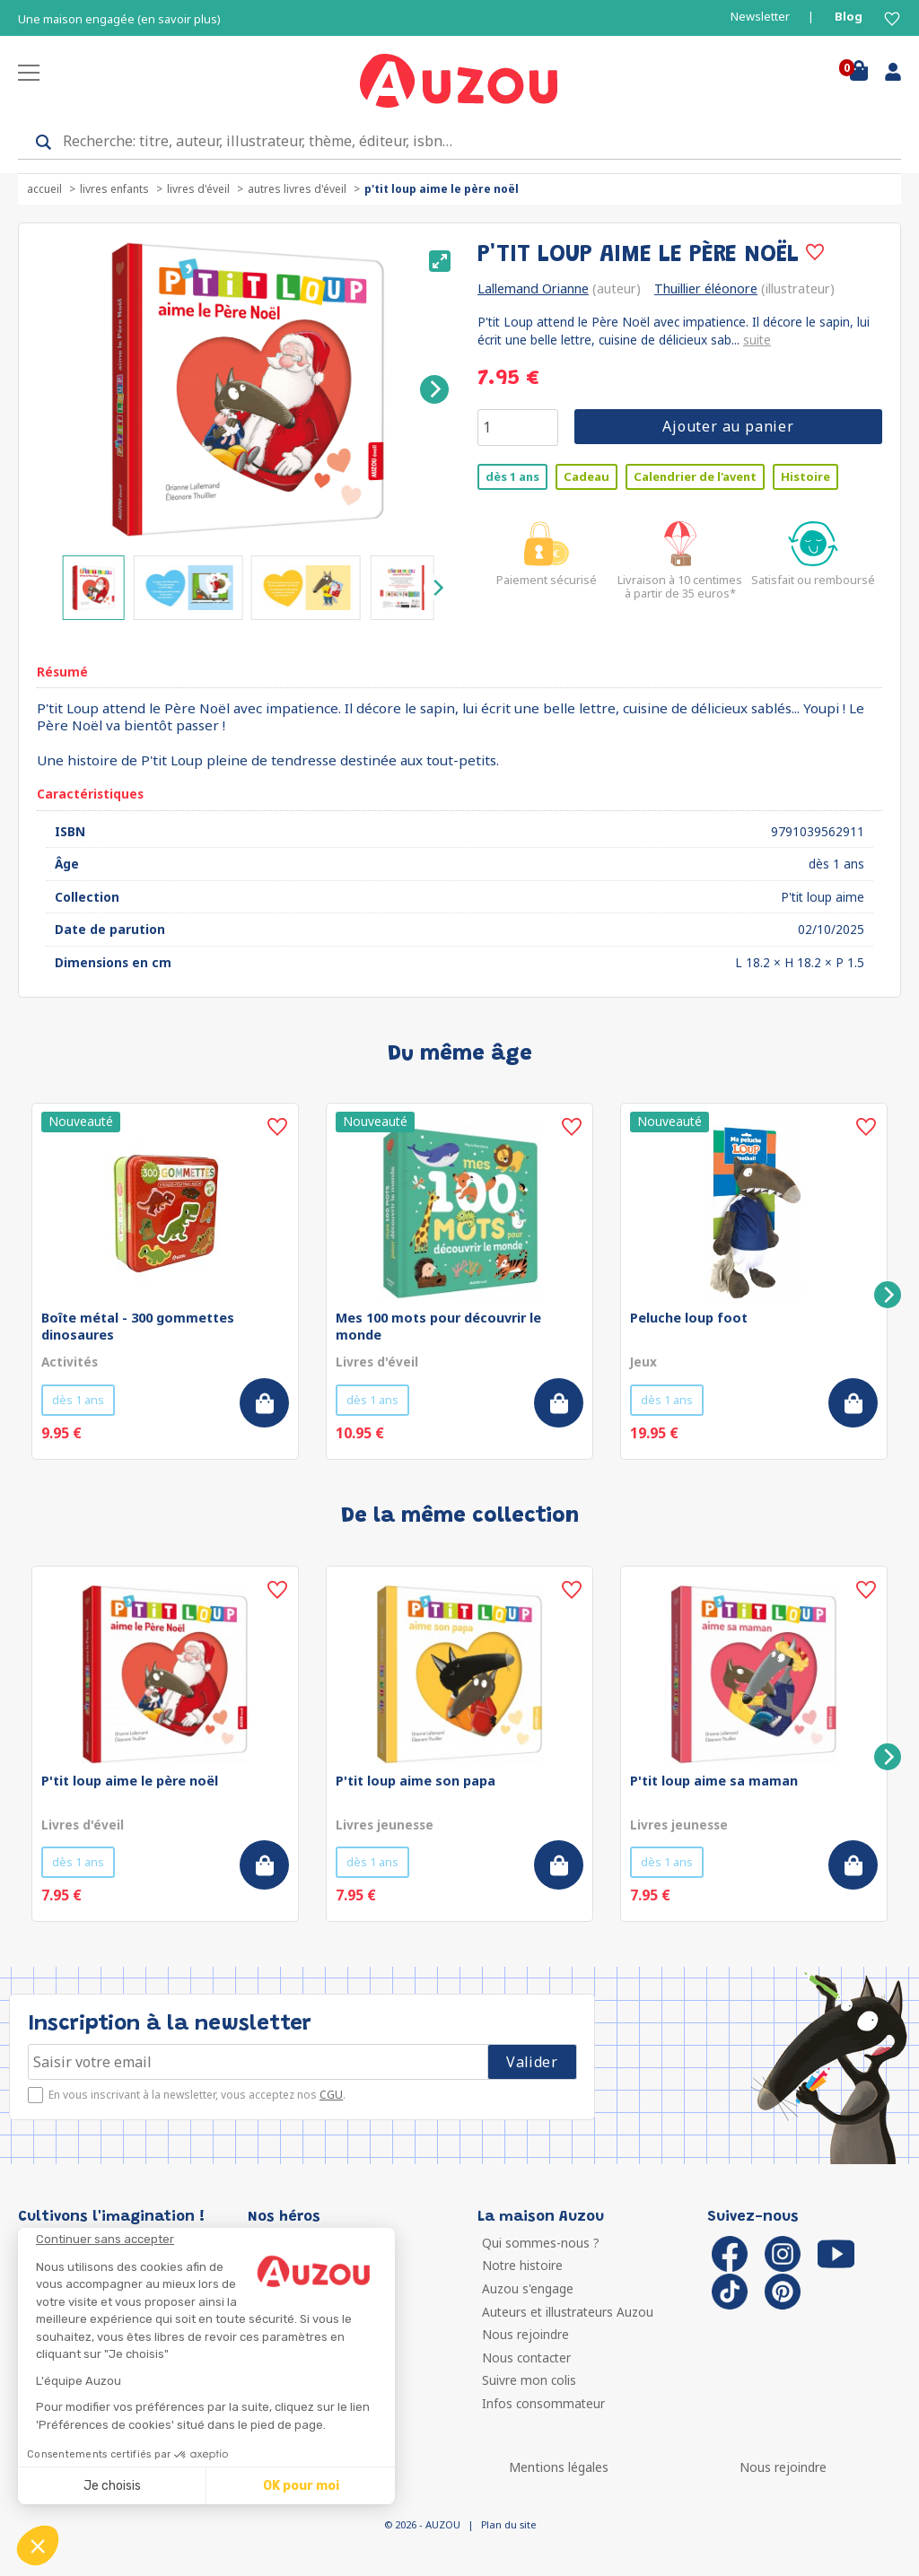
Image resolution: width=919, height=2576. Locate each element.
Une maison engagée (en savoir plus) (119, 19)
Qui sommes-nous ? (541, 2242)
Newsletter (760, 16)
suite (757, 339)
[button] (37, 2545)
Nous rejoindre (525, 2334)
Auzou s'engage (527, 2288)
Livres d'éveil (198, 188)
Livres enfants (114, 188)
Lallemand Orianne (533, 288)
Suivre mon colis (529, 2379)
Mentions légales (558, 2467)
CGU (331, 2094)
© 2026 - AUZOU (422, 2524)
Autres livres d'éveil (297, 188)
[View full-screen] (440, 261)
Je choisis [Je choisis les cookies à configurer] (112, 2485)
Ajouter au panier (728, 426)
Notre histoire (522, 2265)
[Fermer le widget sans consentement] (215, 2240)
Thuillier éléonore (705, 288)
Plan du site (508, 2524)
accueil (44, 188)
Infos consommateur (543, 2403)
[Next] (434, 389)
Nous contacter (526, 2357)
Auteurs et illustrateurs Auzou (567, 2311)
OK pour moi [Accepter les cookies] (301, 2485)
